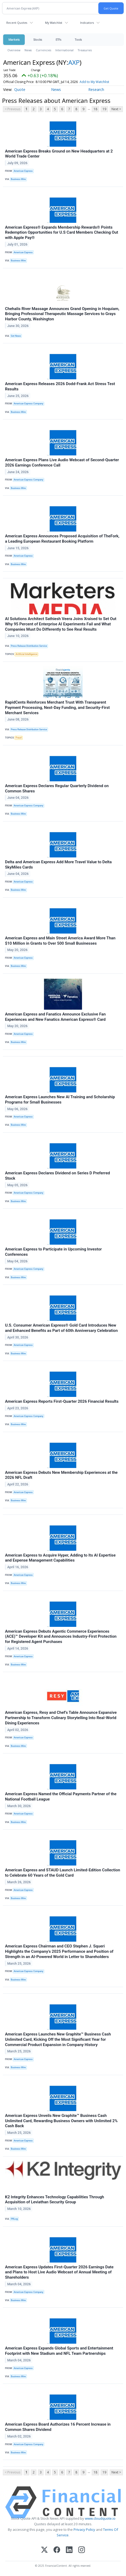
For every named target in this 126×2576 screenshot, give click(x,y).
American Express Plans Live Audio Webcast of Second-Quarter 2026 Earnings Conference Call (62, 463)
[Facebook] (56, 2550)
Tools (78, 39)
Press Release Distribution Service (29, 646)
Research (96, 89)
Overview (13, 50)
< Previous (12, 109)
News (28, 50)
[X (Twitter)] (44, 2550)
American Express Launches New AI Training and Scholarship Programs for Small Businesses (60, 1100)
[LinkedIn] (69, 2550)
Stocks (37, 39)
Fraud (19, 737)
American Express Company (28, 403)
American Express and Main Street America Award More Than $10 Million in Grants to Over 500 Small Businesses (60, 941)
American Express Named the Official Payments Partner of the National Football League (61, 1797)
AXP (74, 62)
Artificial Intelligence (26, 654)
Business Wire (18, 179)
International (64, 50)
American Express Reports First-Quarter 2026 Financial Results (62, 1401)
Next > (116, 109)
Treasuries (85, 50)
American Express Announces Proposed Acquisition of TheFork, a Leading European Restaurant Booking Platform (62, 539)
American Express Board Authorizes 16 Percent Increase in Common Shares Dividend (58, 2427)
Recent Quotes (16, 23)
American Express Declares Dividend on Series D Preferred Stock (57, 1176)
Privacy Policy (84, 2529)
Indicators (87, 23)
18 (95, 109)
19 (104, 109)
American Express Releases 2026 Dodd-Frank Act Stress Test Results (60, 386)
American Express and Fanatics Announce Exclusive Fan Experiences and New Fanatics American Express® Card (55, 1017)
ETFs (58, 39)
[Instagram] (81, 2550)
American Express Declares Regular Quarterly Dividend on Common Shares (57, 788)
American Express (23, 171)
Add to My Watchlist (104, 82)
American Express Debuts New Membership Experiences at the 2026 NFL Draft (61, 1475)
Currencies (43, 50)
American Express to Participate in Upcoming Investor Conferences (53, 1252)
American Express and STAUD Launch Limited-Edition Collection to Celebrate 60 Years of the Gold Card (62, 1873)
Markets (14, 39)
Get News (16, 336)
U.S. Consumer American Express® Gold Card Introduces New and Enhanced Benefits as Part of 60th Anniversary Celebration (61, 1328)
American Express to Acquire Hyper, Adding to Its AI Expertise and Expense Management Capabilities (60, 1558)
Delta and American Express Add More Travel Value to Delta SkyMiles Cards (58, 865)
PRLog (14, 2219)
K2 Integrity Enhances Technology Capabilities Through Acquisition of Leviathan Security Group (54, 2200)
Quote (19, 89)
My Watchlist (53, 23)
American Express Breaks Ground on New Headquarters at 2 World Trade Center (59, 154)
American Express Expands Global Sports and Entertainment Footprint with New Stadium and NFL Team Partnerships (59, 2351)
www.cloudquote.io (100, 2518)
